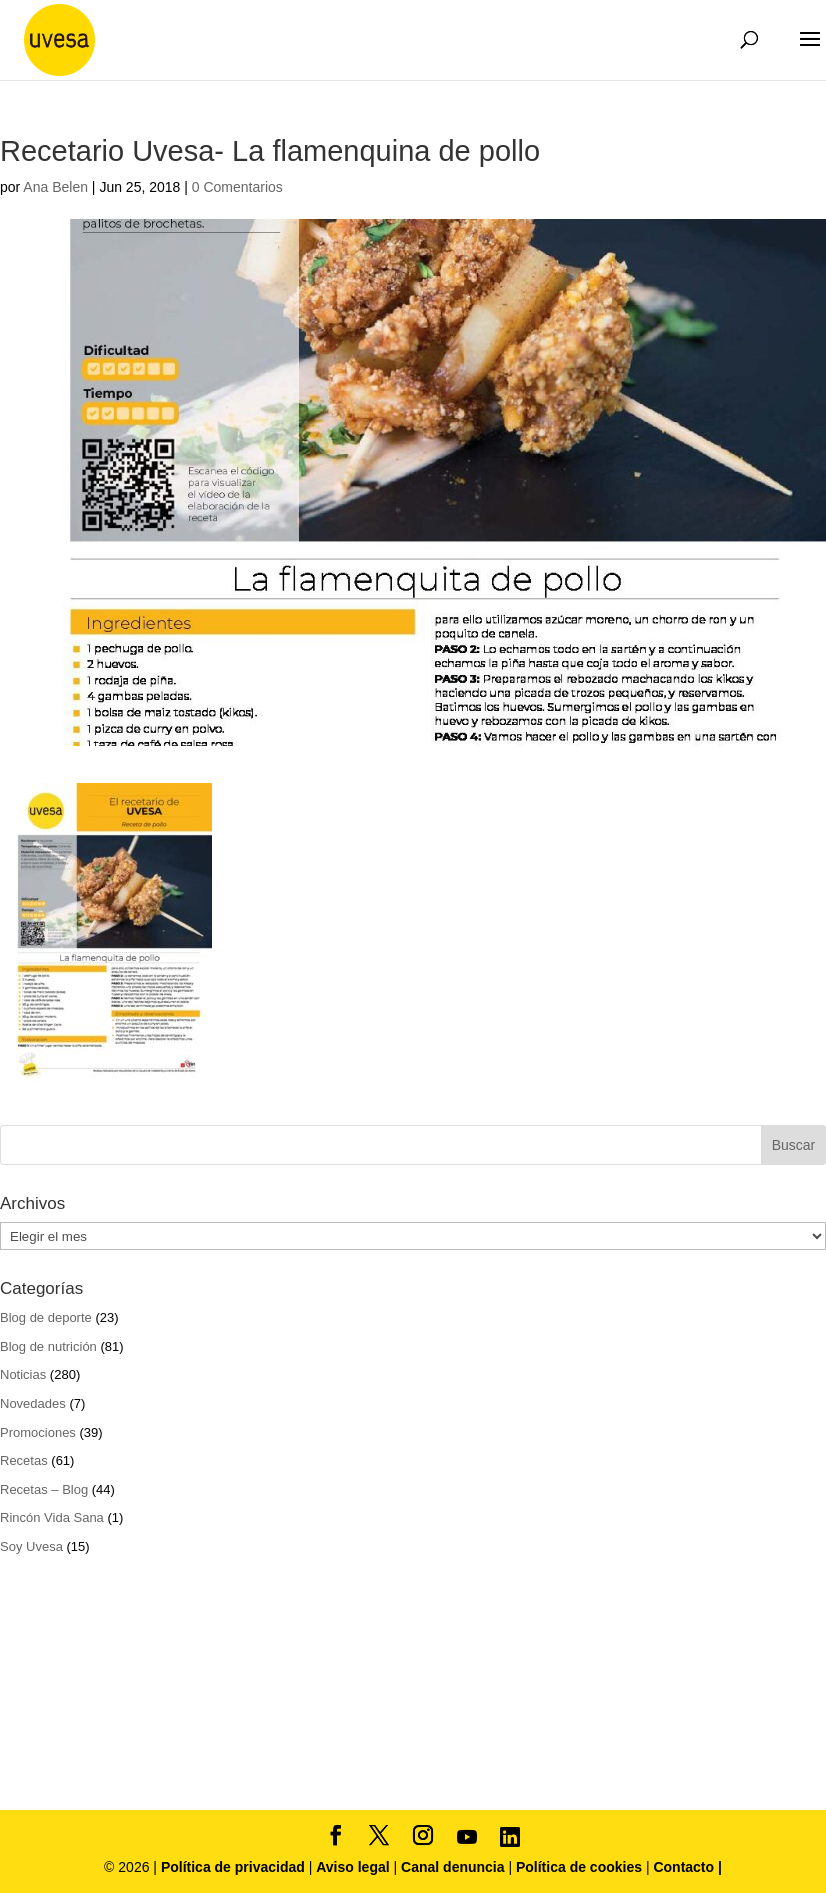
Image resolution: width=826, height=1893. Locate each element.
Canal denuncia (452, 1867)
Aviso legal (352, 1867)
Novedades (33, 1403)
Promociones (38, 1432)
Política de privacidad (235, 1867)
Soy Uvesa (31, 1546)
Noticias (23, 1374)
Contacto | (687, 1867)
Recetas (24, 1460)
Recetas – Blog (44, 1489)
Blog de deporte (46, 1317)
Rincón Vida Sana (52, 1517)
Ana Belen (55, 187)
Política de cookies (581, 1867)
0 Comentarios (237, 187)
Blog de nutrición (48, 1346)
